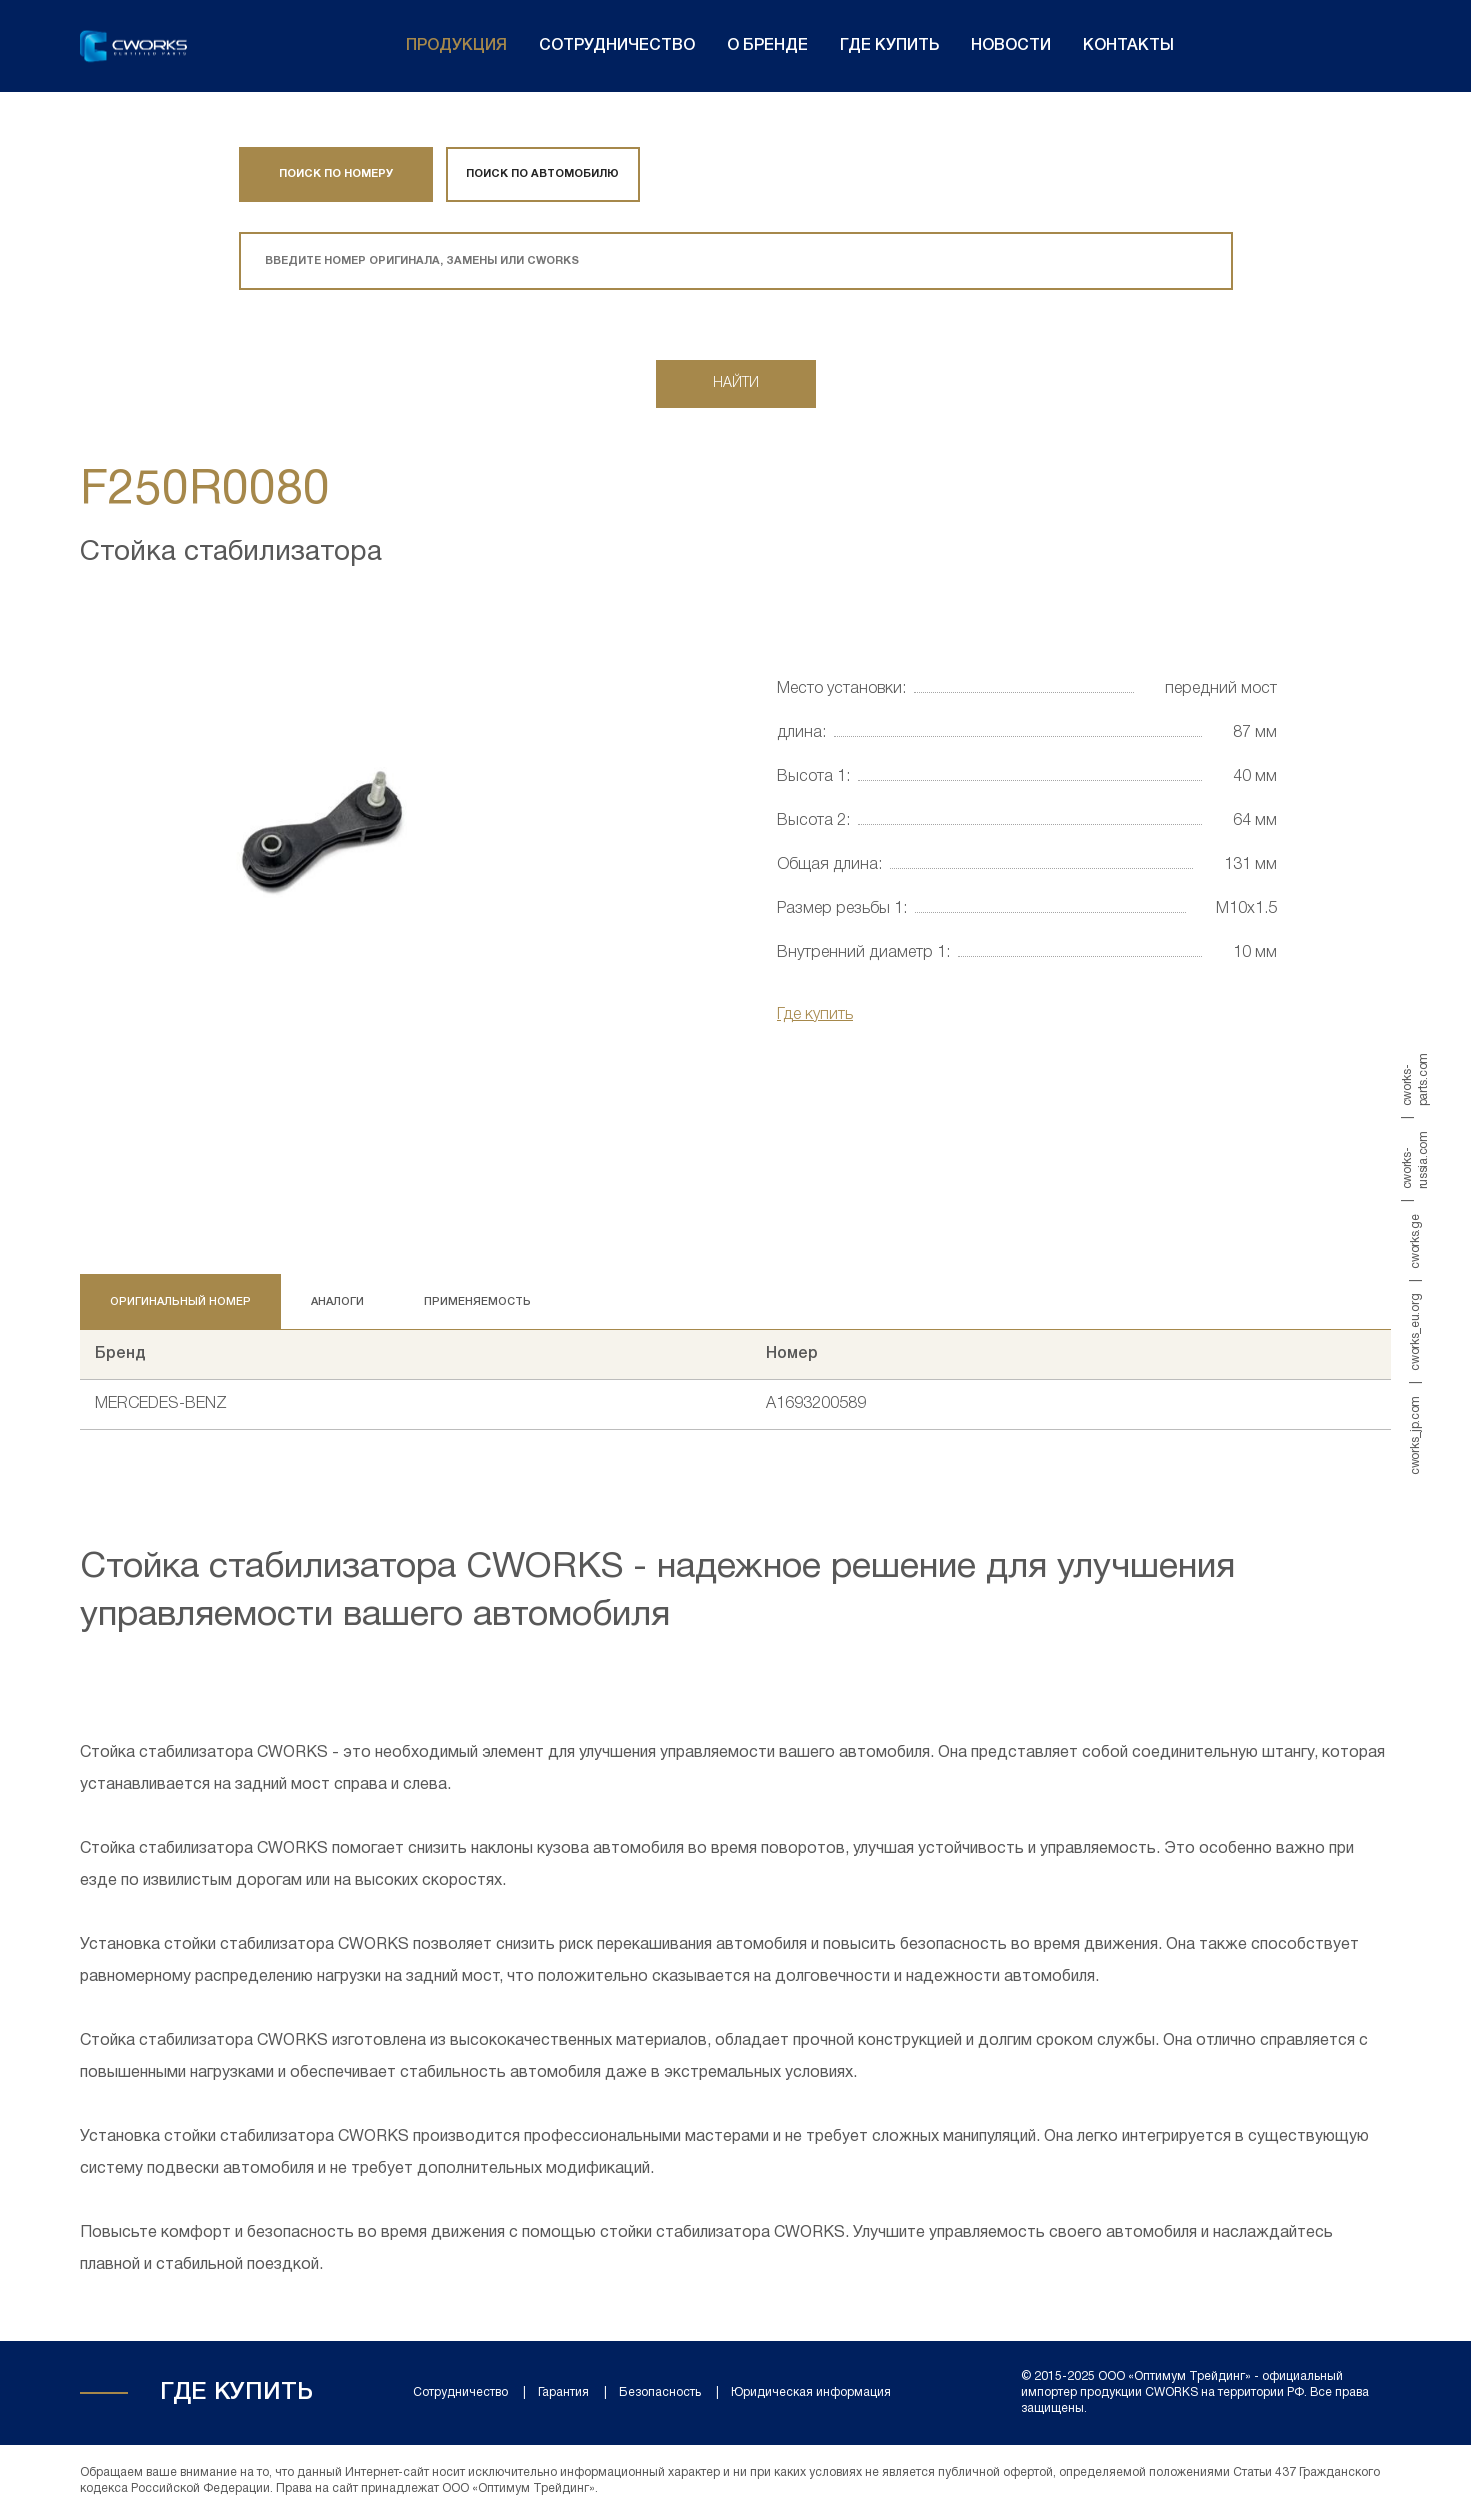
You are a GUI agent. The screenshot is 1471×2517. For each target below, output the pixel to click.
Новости (1011, 46)
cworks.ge (1415, 1241)
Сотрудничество (617, 46)
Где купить (889, 46)
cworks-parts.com (1415, 1079)
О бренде (767, 46)
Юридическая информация (811, 2392)
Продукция (456, 46)
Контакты (1128, 46)
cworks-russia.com (1415, 1160)
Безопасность (660, 2392)
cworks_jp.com (1415, 1434)
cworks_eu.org (1415, 1331)
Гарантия (563, 2392)
